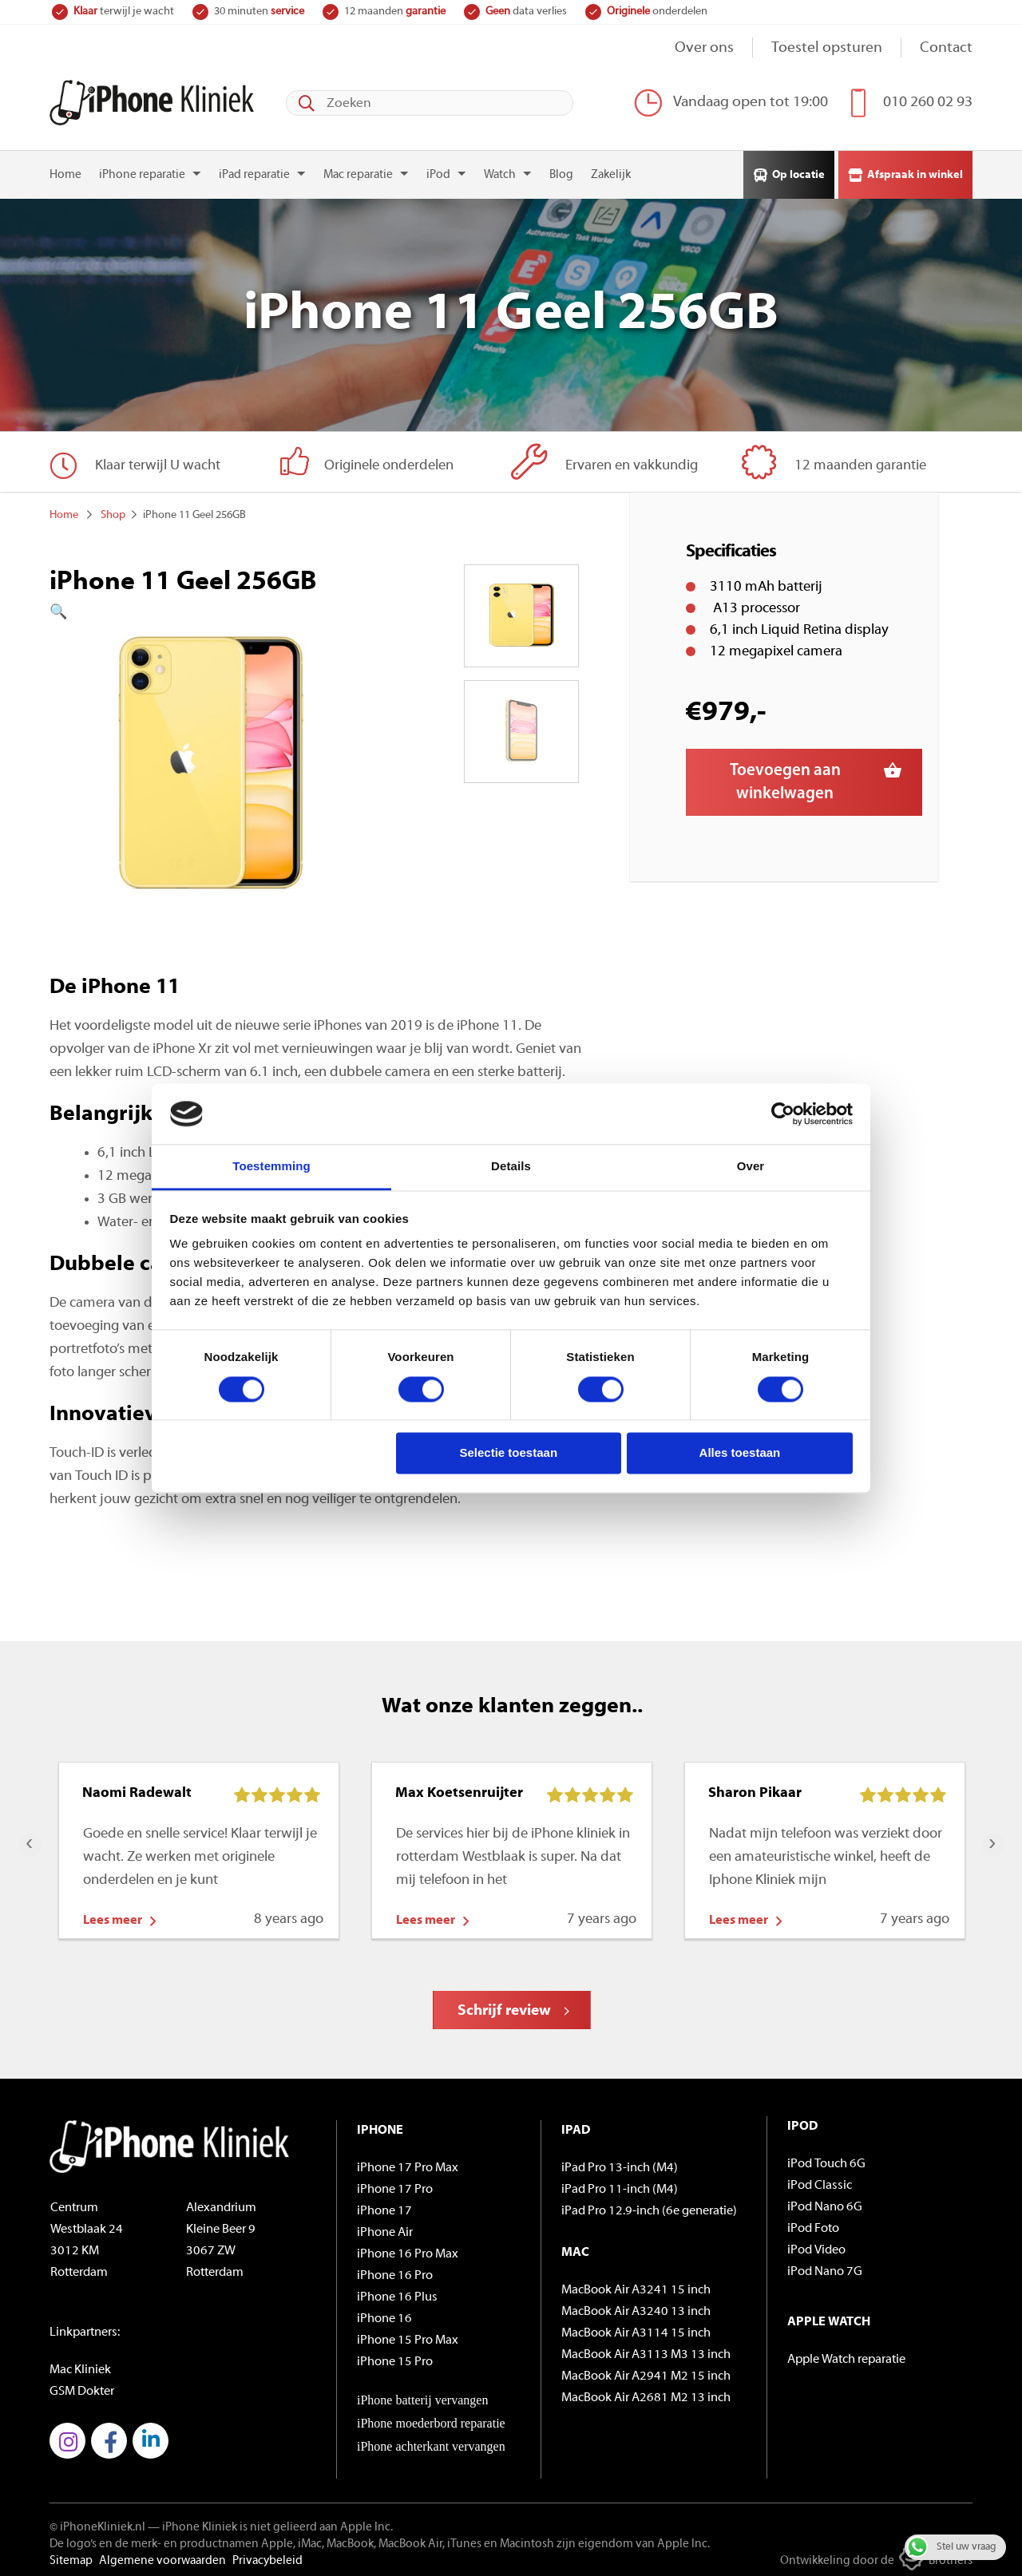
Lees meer (112, 1915)
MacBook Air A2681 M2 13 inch (646, 2392)
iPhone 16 (384, 2313)
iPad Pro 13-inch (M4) (619, 2162)
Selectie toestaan (509, 1453)
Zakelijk (611, 170)
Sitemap (71, 2556)
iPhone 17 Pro (395, 2184)
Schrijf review (504, 2005)
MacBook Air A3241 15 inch (636, 2284)
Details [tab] (511, 1166)
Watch (500, 170)
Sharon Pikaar (755, 1787)
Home (65, 170)
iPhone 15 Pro (395, 2356)
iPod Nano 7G (824, 2266)
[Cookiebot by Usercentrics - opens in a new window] (783, 1114)
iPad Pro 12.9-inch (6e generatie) (649, 2205)
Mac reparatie (358, 170)
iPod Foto (813, 2223)
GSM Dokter (82, 2386)
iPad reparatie (254, 170)
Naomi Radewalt (137, 1787)
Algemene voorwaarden (162, 2556)
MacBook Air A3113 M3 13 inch (646, 2349)
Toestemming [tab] (271, 1166)
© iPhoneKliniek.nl (97, 2522)
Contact (946, 48)
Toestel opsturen (826, 48)
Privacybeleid (267, 2556)
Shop (113, 510)
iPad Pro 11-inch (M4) (619, 2184)
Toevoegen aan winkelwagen (785, 777)
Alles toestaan (740, 1453)
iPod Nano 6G (824, 2201)
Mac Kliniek (80, 2364)
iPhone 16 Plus (397, 2291)
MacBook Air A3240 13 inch (636, 2306)
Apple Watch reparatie (846, 2354)
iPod (438, 170)
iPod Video (816, 2244)
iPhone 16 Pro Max (407, 2248)
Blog (561, 170)
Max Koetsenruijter (459, 1787)
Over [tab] (751, 1166)
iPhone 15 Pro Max (407, 2335)
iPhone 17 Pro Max (407, 2162)
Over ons (704, 48)
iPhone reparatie (142, 170)
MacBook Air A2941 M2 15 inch (646, 2370)
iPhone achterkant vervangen (431, 2440)
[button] (210, 607)
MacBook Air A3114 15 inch (636, 2327)
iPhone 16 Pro (395, 2270)
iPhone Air (385, 2227)
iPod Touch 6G (826, 2158)
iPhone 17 (384, 2205)
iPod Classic (819, 2180)
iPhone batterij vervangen (422, 2394)
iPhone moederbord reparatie (431, 2417)
